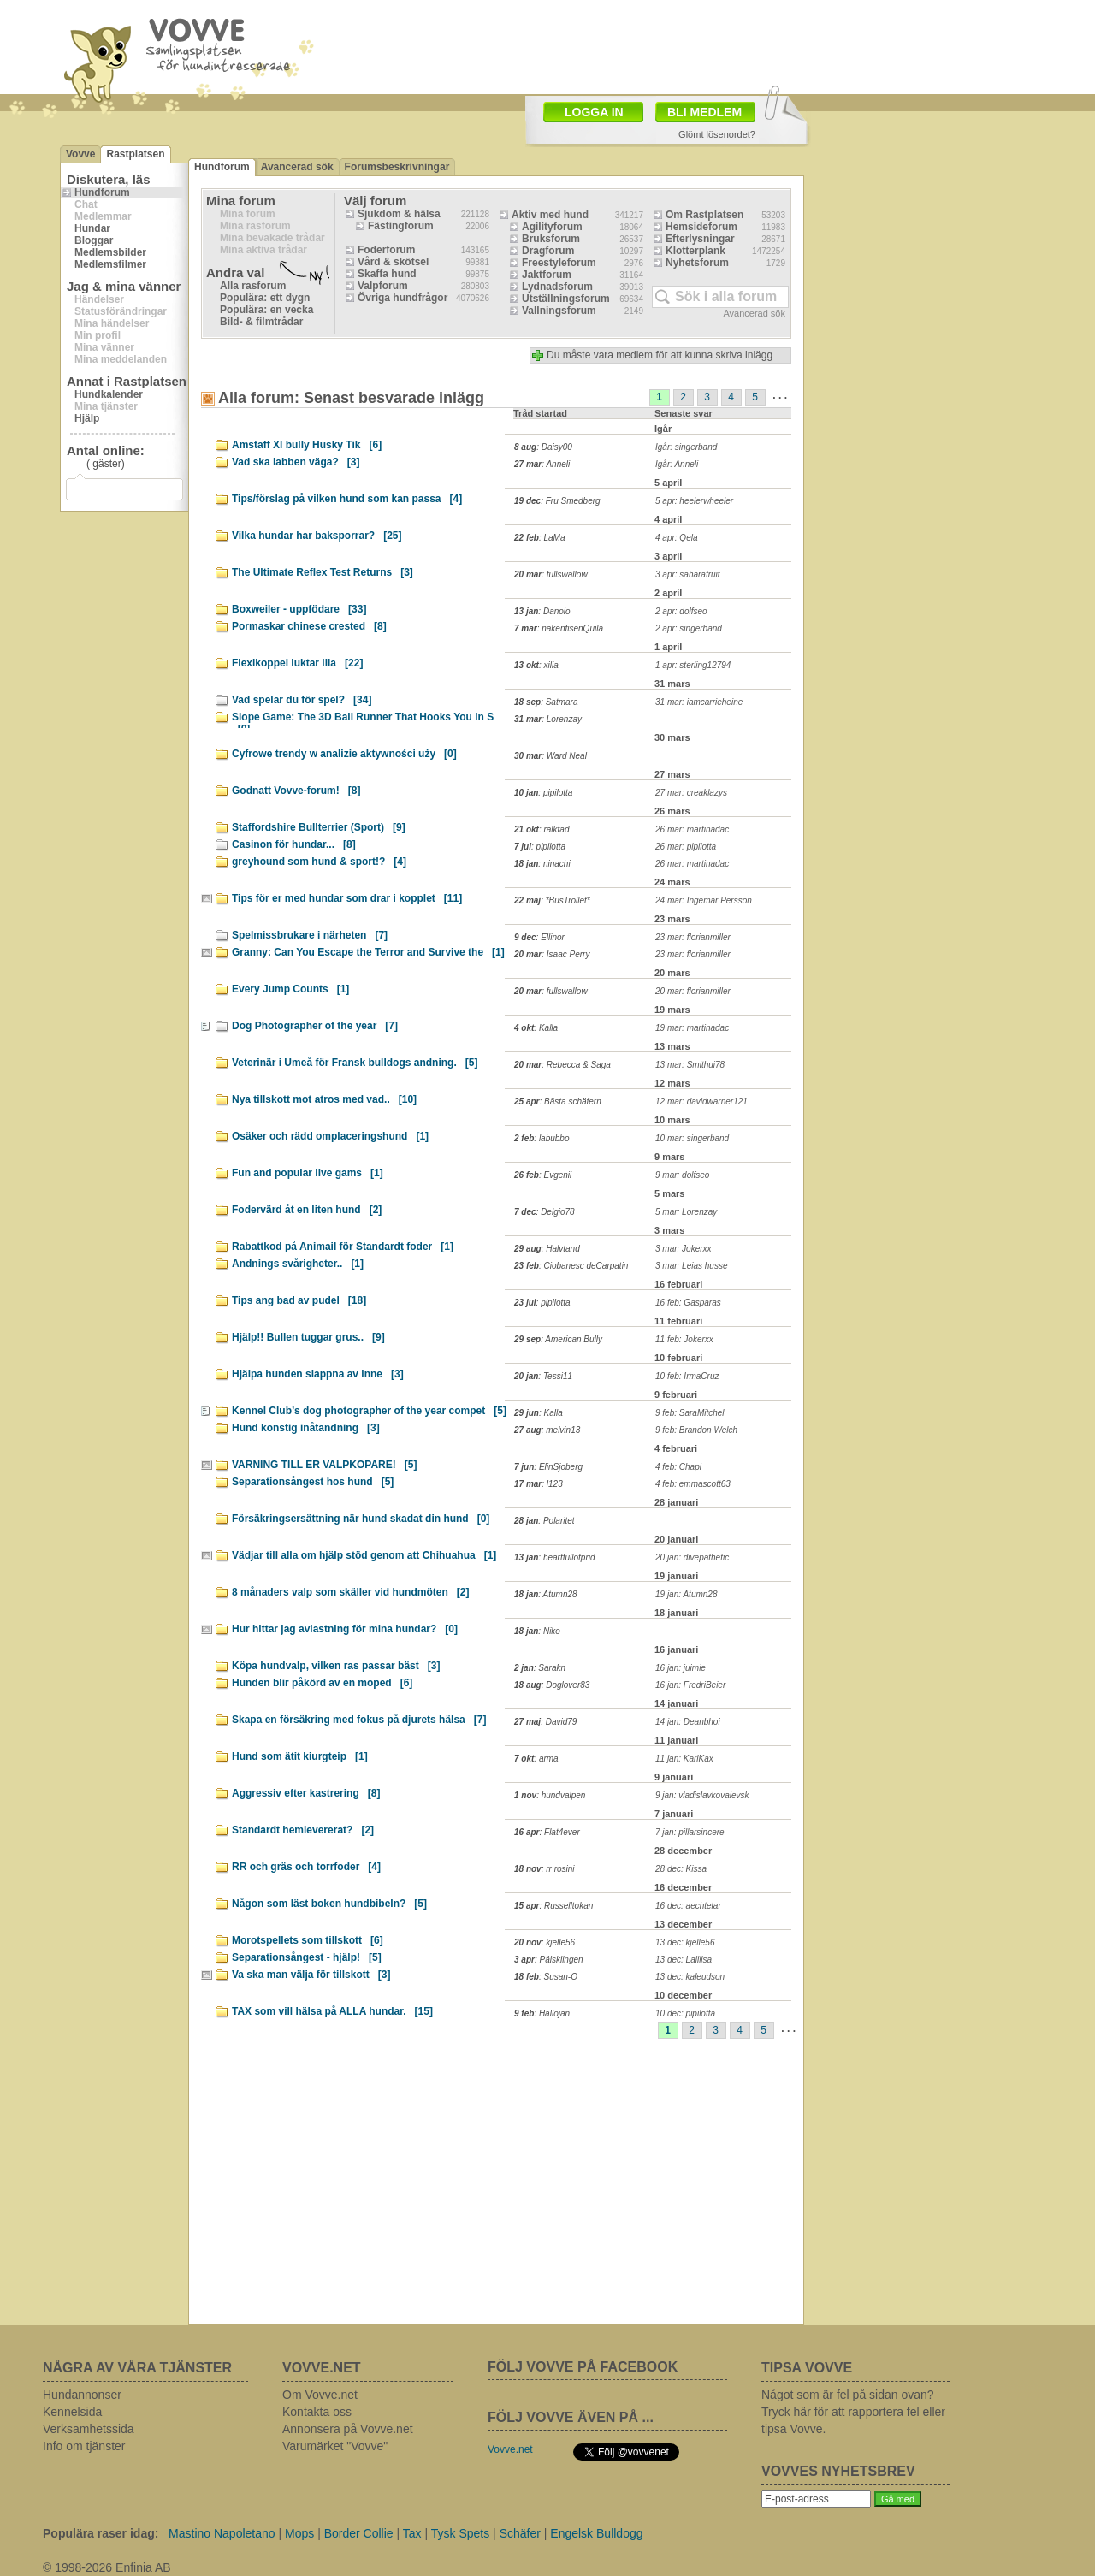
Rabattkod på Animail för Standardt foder (342, 1246)
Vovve (80, 154)
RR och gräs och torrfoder (306, 1867)
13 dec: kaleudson (690, 1976)
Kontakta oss (317, 2412)
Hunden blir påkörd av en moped (322, 1683)
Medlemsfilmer (110, 264)
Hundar (92, 228)
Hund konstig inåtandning (306, 1428)
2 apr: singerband (688, 628)
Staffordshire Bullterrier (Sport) (318, 827)
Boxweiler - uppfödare (299, 609)
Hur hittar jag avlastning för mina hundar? (345, 1629)
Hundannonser (82, 2394)
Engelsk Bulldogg (596, 2533)
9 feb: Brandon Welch (696, 1430)
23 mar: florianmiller (693, 937)
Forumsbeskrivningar (397, 167)
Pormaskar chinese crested (309, 626)
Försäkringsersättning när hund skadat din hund (360, 1519)
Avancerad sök (297, 167)
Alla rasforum (253, 286)
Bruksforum (551, 239)
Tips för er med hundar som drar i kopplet (347, 898)
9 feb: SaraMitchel (690, 1413)
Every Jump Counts (290, 989)
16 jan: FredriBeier (690, 1685)
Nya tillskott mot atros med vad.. (324, 1099)
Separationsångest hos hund (313, 1482)
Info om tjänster (84, 2446)
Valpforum (383, 286)
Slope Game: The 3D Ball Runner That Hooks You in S (363, 719)
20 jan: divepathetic (692, 1557)
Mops (299, 2533)
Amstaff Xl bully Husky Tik (307, 445)
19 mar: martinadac (692, 1028)
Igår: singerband (686, 447)
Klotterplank (695, 251)
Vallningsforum (559, 311)
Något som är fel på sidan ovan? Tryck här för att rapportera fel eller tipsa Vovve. (853, 2412)
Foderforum (386, 250)
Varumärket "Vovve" (335, 2446)
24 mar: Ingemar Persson (703, 900)
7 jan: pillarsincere (690, 1832)
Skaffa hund (387, 274)
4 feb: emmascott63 (693, 1484)
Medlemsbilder (110, 252)
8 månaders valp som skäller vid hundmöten (350, 1592)
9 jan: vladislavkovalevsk (702, 1795)
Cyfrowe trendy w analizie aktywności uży (344, 754)
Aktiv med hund (550, 215)
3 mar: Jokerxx (683, 1248)
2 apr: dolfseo (681, 611)
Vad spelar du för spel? (301, 700)
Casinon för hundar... (294, 844)
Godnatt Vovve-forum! (296, 790)
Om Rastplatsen (704, 215)
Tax (412, 2533)
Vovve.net (510, 2449)
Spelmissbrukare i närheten (310, 935)
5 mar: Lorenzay (686, 1212)
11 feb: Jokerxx (684, 1339)
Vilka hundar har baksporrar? (317, 536)
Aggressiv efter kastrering (306, 1793)
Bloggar (93, 240)
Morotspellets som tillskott (307, 1940)
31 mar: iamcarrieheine (699, 702)
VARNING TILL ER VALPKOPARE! (324, 1465)
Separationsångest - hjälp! (307, 1957)
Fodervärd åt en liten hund (307, 1210)
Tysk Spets (460, 2533)
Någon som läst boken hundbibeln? (329, 1904)
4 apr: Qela (676, 537)
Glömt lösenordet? (716, 134)
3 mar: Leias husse (691, 1265)
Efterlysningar (700, 239)
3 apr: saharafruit (687, 574)
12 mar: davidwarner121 (701, 1101)
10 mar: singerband (692, 1138)
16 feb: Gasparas (688, 1302)
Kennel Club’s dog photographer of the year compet (369, 1411)
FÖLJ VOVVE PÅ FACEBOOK (583, 2367)
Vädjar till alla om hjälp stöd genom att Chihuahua (364, 1555)
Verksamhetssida (88, 2429)
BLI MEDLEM (704, 112)
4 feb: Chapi (678, 1467)
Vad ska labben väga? (295, 462)
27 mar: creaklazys (691, 792)
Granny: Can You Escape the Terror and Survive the (368, 952)
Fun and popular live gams (307, 1173)
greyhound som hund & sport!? (319, 862)
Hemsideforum (701, 227)
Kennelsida (72, 2412)
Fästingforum (401, 226)
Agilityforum (552, 227)
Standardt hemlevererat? (303, 1830)
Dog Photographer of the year (315, 1026)
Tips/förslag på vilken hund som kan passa (347, 499)
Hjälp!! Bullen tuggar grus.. (308, 1337)
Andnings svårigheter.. (298, 1264)
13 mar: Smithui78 (690, 1064)
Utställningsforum (566, 299)
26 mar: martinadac (692, 829)
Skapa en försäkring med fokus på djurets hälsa (359, 1720)
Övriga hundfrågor (402, 298)
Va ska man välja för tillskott (311, 1975)
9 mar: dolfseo (682, 1175)
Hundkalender (108, 394)
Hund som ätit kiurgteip (300, 1756)
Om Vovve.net (320, 2394)
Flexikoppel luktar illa (297, 663)
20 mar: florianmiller (693, 991)
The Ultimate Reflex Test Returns (322, 572)
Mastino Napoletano (222, 2533)
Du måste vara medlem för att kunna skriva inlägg (659, 355)
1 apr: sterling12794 (693, 665)
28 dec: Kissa (681, 1869)
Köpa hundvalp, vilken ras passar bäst (336, 1666)
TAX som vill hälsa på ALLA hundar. (332, 2011)
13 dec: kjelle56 (685, 1942)
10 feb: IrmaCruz (687, 1376)
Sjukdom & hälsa (399, 214)
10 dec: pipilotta (685, 2013)
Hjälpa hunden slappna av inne (318, 1374)
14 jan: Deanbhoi (687, 1721)
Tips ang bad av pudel (299, 1300)
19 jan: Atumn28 (686, 1594)
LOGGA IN (594, 112)
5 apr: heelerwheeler (694, 501)
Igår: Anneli (676, 464)
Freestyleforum (559, 263)
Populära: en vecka (266, 310)
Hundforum (102, 192)
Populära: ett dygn (265, 298)
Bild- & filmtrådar (261, 322)
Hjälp (86, 418)
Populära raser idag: (100, 2533)
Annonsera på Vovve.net (347, 2429)
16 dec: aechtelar (688, 1905)
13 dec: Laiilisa (683, 1959)
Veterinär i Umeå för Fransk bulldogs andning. (354, 1063)
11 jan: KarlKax (684, 1758)
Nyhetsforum (697, 263)
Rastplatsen (135, 154)
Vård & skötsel (393, 262)
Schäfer (520, 2533)
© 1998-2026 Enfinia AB (107, 2567)
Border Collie (359, 2533)
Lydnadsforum (557, 287)
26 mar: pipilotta (685, 846)
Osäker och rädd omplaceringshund (330, 1136)
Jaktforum (546, 275)
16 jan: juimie (680, 1668)
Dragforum (548, 251)
